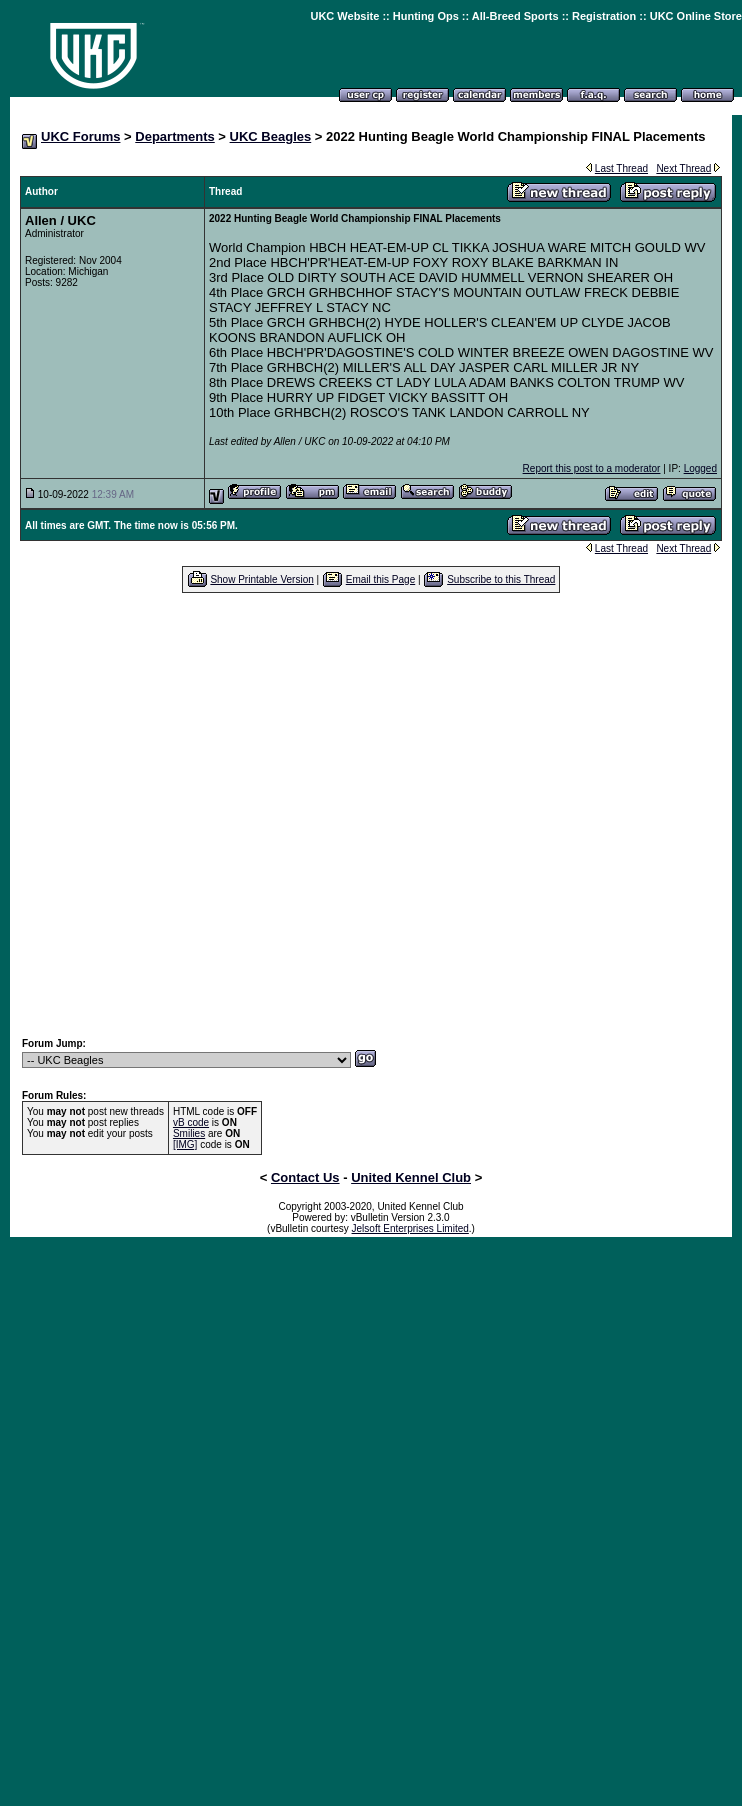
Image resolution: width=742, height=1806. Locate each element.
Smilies (189, 1133)
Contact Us (305, 1177)
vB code (191, 1122)
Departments (174, 136)
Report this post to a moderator (592, 468)
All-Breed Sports (515, 16)
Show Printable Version (261, 579)
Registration (604, 16)
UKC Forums (80, 136)
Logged (700, 468)
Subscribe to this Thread (501, 579)
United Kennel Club (411, 1177)
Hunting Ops (426, 16)
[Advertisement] (361, 814)
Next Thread (683, 168)
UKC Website (344, 16)
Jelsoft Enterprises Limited (410, 1228)
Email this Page (380, 579)
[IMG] (185, 1144)
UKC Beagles (271, 136)
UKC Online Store (696, 16)
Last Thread (621, 168)
